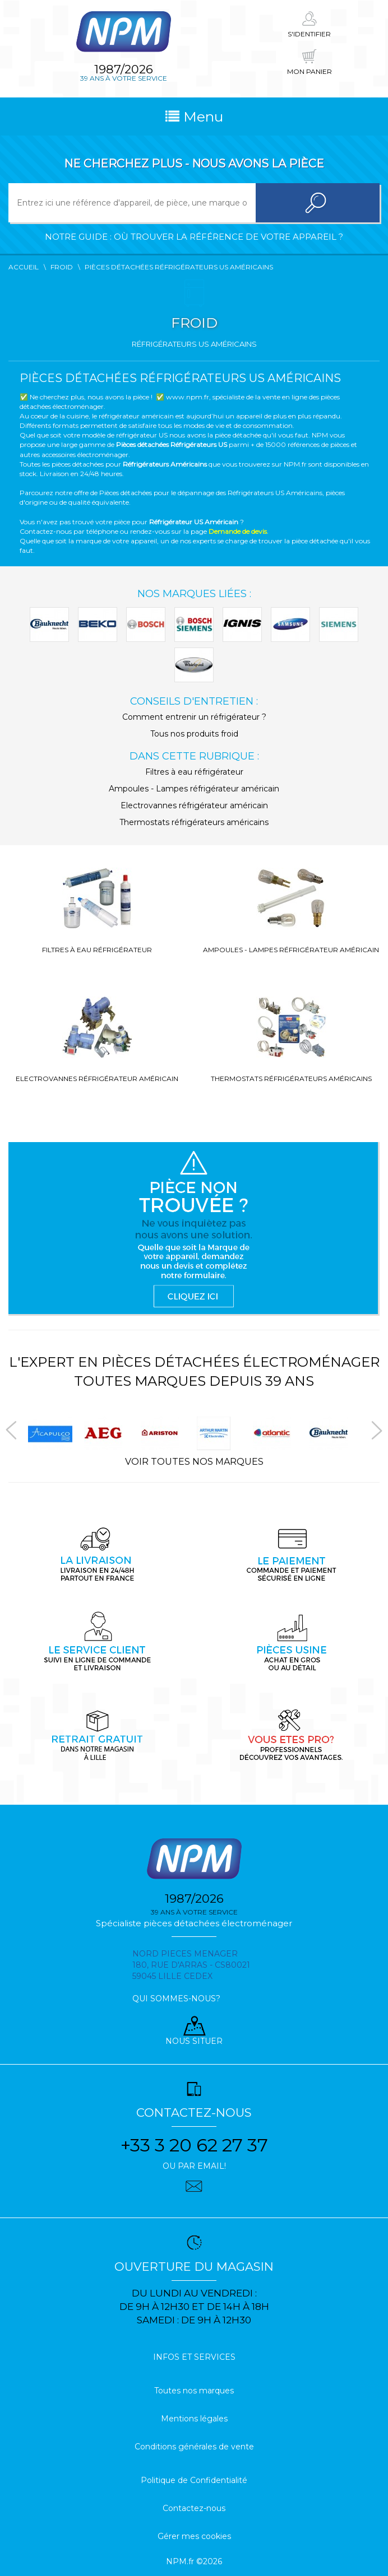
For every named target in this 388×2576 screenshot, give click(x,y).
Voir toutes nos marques (194, 1461)
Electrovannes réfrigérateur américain (194, 805)
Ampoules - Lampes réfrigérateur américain (194, 789)
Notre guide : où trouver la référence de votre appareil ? (194, 236)
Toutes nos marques (194, 2391)
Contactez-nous (194, 2508)
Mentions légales (194, 2419)
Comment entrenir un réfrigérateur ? (194, 717)
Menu (194, 116)
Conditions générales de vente (194, 2447)
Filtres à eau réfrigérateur (194, 772)
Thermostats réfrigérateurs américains (194, 822)
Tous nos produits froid (194, 734)
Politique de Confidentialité (194, 2480)
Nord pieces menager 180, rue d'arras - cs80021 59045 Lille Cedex (191, 1965)
